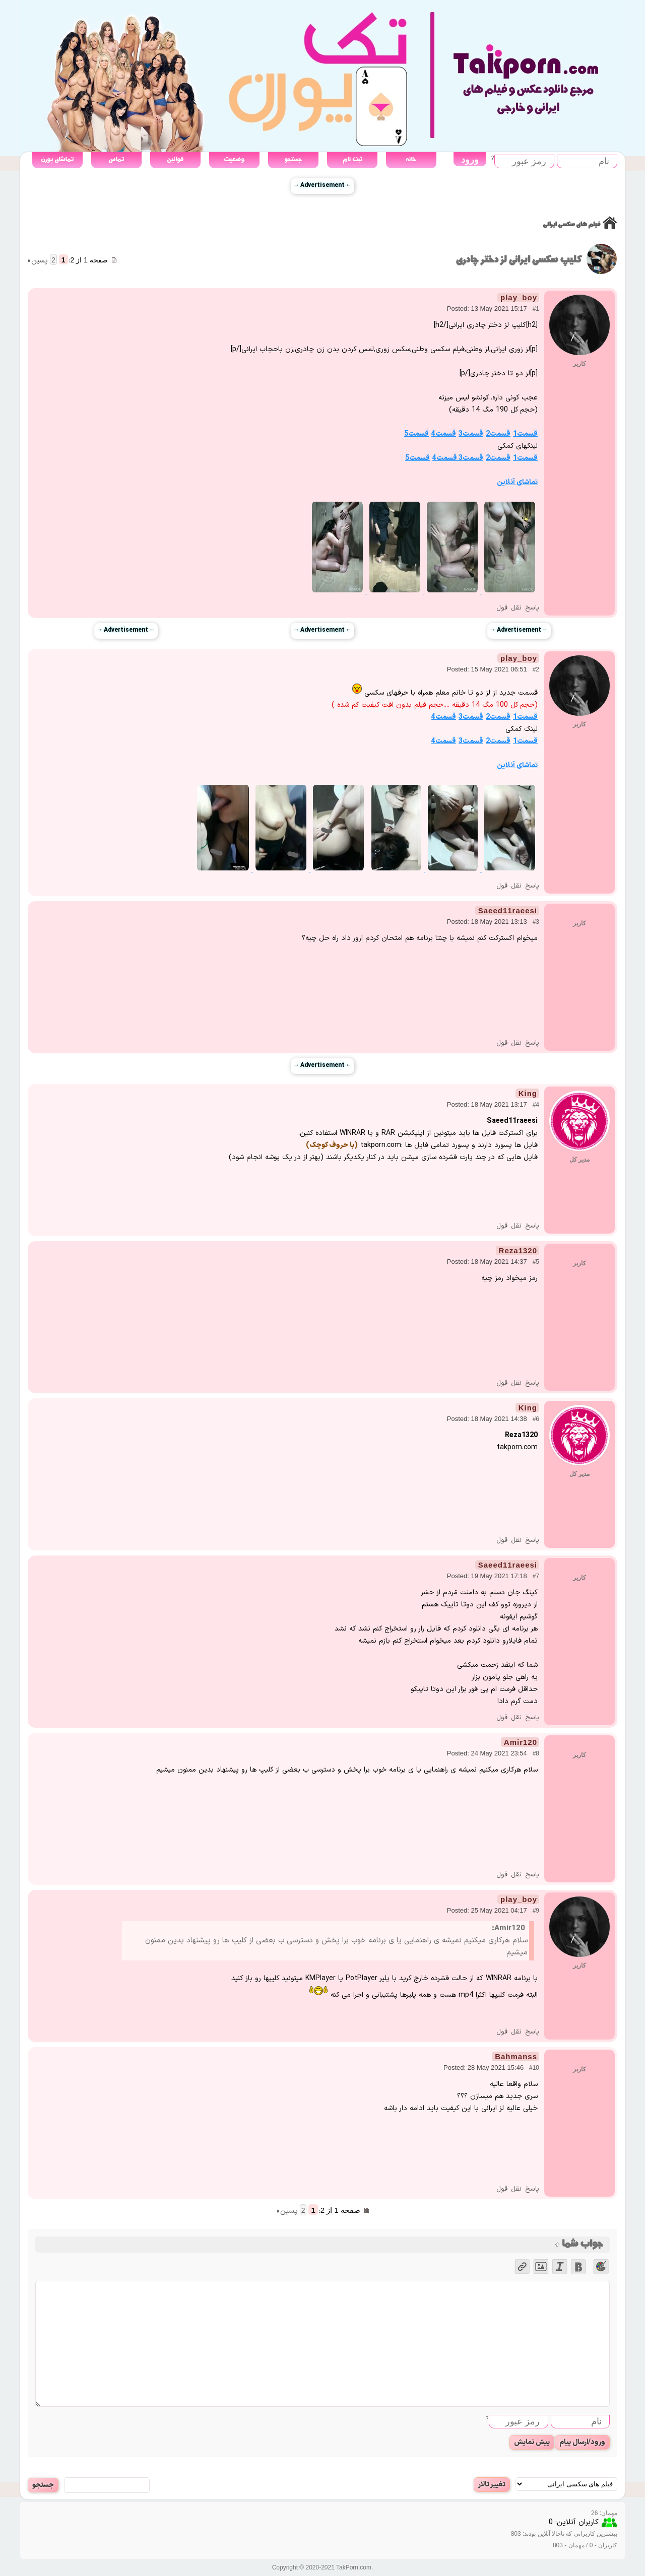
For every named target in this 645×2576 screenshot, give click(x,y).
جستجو (293, 159)
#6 (536, 1418)
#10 (534, 2067)
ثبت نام (352, 159)
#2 (536, 669)
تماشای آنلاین (517, 482)
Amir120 (520, 1742)
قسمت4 (443, 434)
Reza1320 (518, 1250)
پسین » (38, 260)
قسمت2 (498, 434)
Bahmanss (516, 2056)
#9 (536, 1910)
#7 (536, 1576)
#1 (536, 308)
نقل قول (509, 608)
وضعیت (234, 159)
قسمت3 (471, 434)
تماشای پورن (57, 159)
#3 (536, 921)
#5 (536, 1261)
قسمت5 (416, 434)
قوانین (175, 159)
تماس (116, 159)
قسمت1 (525, 434)
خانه (411, 159)
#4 (536, 1104)
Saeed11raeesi (507, 910)
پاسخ (532, 608)
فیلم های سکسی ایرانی (571, 224)
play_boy (518, 297)
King (528, 1093)
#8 (536, 1753)
